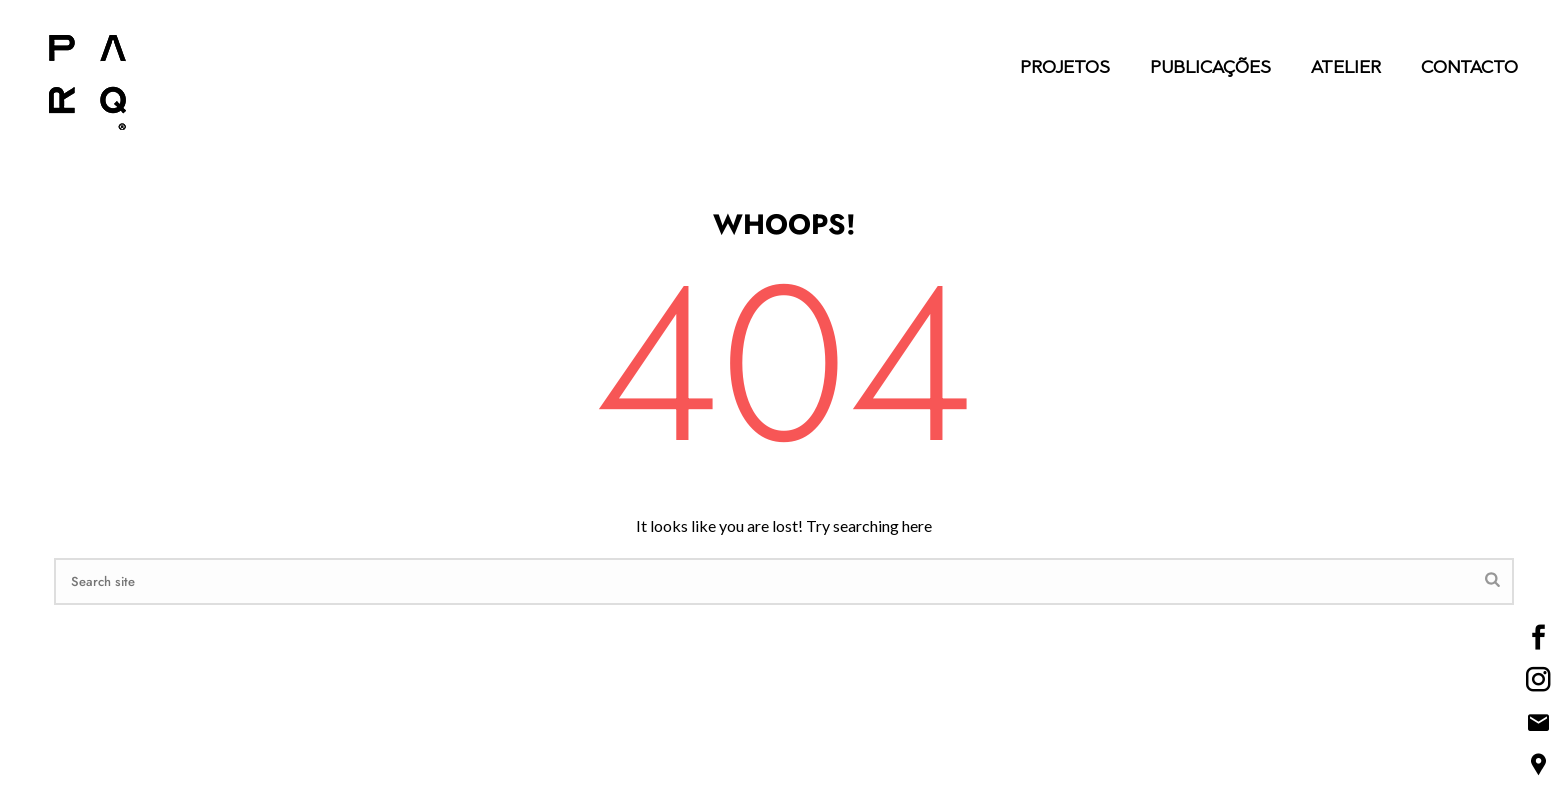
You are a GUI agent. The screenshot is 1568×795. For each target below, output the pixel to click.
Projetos (1065, 69)
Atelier (1346, 69)
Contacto (1469, 69)
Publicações (1210, 69)
